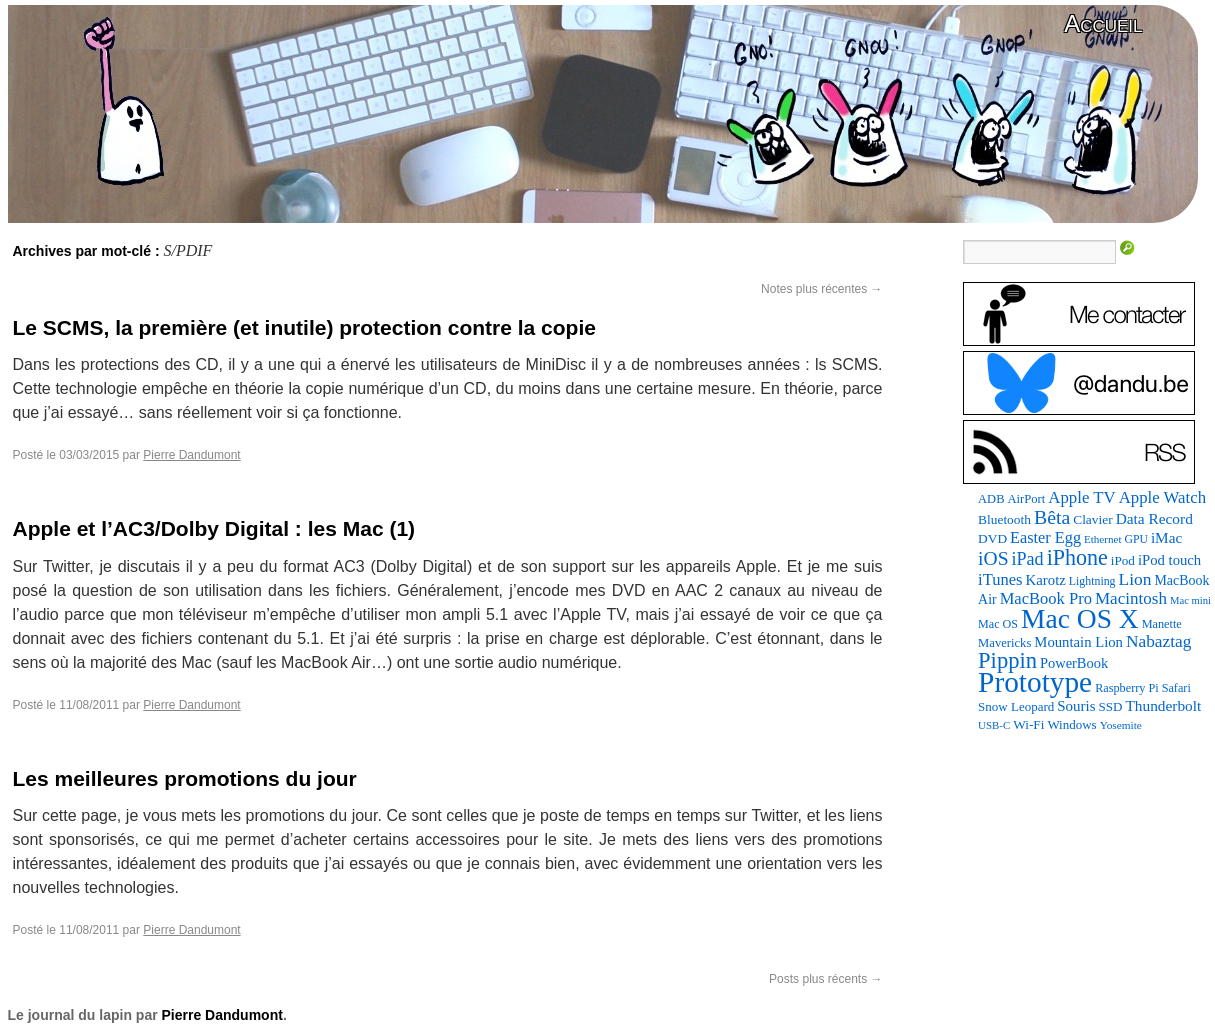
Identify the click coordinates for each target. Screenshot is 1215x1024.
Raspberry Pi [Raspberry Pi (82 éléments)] (1126, 688)
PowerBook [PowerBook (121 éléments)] (1074, 663)
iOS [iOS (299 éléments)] (993, 558)
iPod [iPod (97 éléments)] (1123, 560)
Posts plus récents (825, 979)
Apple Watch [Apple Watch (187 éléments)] (1162, 497)
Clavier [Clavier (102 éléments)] (1092, 519)
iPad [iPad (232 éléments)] (1028, 559)
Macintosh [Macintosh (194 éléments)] (1131, 598)
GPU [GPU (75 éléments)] (1135, 539)
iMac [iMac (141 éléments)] (1166, 537)
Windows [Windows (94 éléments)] (1071, 724)
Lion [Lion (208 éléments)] (1135, 579)
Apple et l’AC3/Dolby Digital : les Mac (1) (214, 528)
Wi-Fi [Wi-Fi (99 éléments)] (1028, 724)
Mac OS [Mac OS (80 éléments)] (998, 624)
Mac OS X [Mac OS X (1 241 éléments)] (1080, 618)
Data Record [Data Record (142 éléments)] (1154, 518)
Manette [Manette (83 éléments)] (1162, 624)
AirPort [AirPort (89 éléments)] (1026, 499)
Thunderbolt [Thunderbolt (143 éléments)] (1163, 705)
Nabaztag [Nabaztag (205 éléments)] (1158, 641)
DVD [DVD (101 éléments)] (992, 538)
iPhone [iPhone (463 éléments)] (1077, 557)
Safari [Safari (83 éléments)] (1176, 688)
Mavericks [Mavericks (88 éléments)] (1004, 643)
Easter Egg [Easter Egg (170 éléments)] (1045, 538)
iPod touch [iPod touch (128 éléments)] (1169, 560)
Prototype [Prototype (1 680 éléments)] (1035, 682)
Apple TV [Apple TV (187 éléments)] (1081, 497)
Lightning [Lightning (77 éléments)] (1092, 581)
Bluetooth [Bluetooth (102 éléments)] (1004, 519)
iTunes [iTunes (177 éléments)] (1000, 579)
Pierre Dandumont (191, 455)
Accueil (1103, 23)
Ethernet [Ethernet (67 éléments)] (1102, 539)
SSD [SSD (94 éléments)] (1111, 706)
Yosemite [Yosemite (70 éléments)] (1121, 725)
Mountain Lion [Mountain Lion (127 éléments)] (1078, 642)
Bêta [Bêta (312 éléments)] (1052, 517)
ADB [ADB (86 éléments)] (991, 499)
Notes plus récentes (821, 289)
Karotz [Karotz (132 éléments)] (1046, 580)
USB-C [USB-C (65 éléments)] (994, 725)
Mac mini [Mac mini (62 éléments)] (1190, 600)
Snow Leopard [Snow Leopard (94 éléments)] (1016, 706)
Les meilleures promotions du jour (185, 778)
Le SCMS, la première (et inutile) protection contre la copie (304, 327)
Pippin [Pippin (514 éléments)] (1007, 660)
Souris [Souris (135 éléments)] (1076, 706)
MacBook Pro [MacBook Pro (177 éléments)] (1046, 598)
